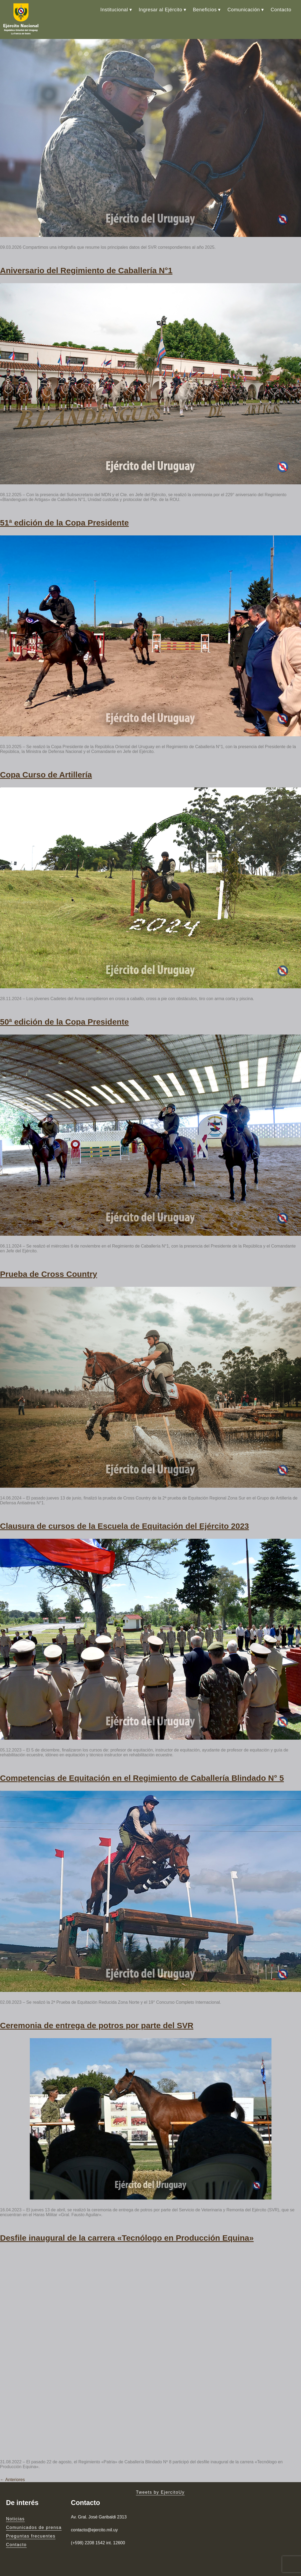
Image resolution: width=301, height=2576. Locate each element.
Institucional (114, 9)
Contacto (281, 9)
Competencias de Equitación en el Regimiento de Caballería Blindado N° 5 (142, 1778)
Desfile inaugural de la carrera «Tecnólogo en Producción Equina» (127, 2237)
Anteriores (12, 2479)
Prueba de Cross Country (48, 1274)
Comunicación (243, 9)
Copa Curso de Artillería (46, 774)
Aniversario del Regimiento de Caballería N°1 (86, 270)
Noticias (15, 2519)
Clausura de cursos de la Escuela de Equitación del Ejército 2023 (124, 1526)
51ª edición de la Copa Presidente (64, 522)
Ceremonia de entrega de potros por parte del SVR (96, 2025)
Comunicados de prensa (33, 2527)
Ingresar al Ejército (160, 9)
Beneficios (205, 9)
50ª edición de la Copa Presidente (64, 1021)
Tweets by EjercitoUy (160, 2492)
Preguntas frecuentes (30, 2536)
